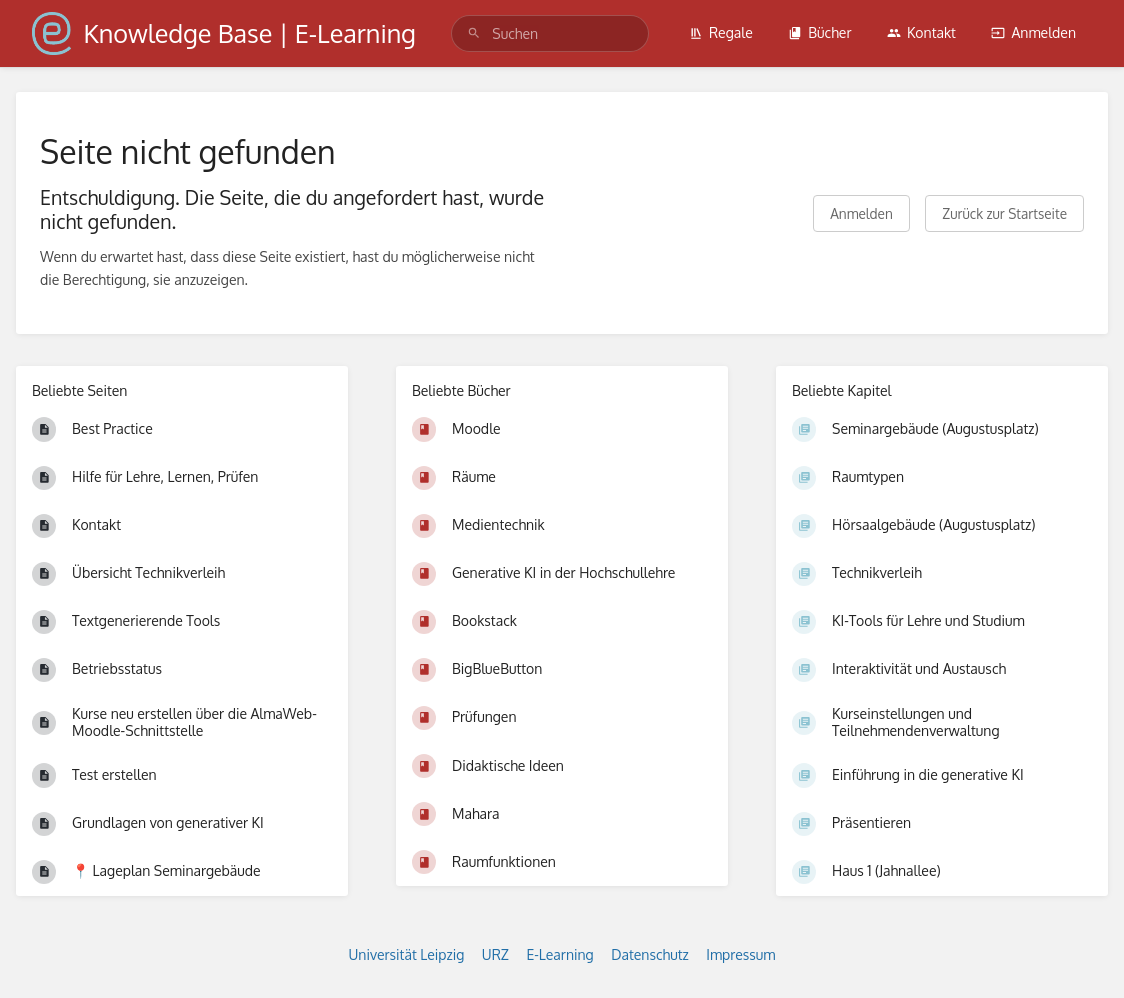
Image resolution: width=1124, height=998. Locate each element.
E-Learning (559, 954)
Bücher (819, 32)
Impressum (740, 954)
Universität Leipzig (407, 954)
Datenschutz (650, 954)
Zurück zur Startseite (1004, 213)
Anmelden (1033, 32)
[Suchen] (474, 33)
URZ (495, 954)
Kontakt (921, 32)
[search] (550, 33)
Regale (721, 32)
